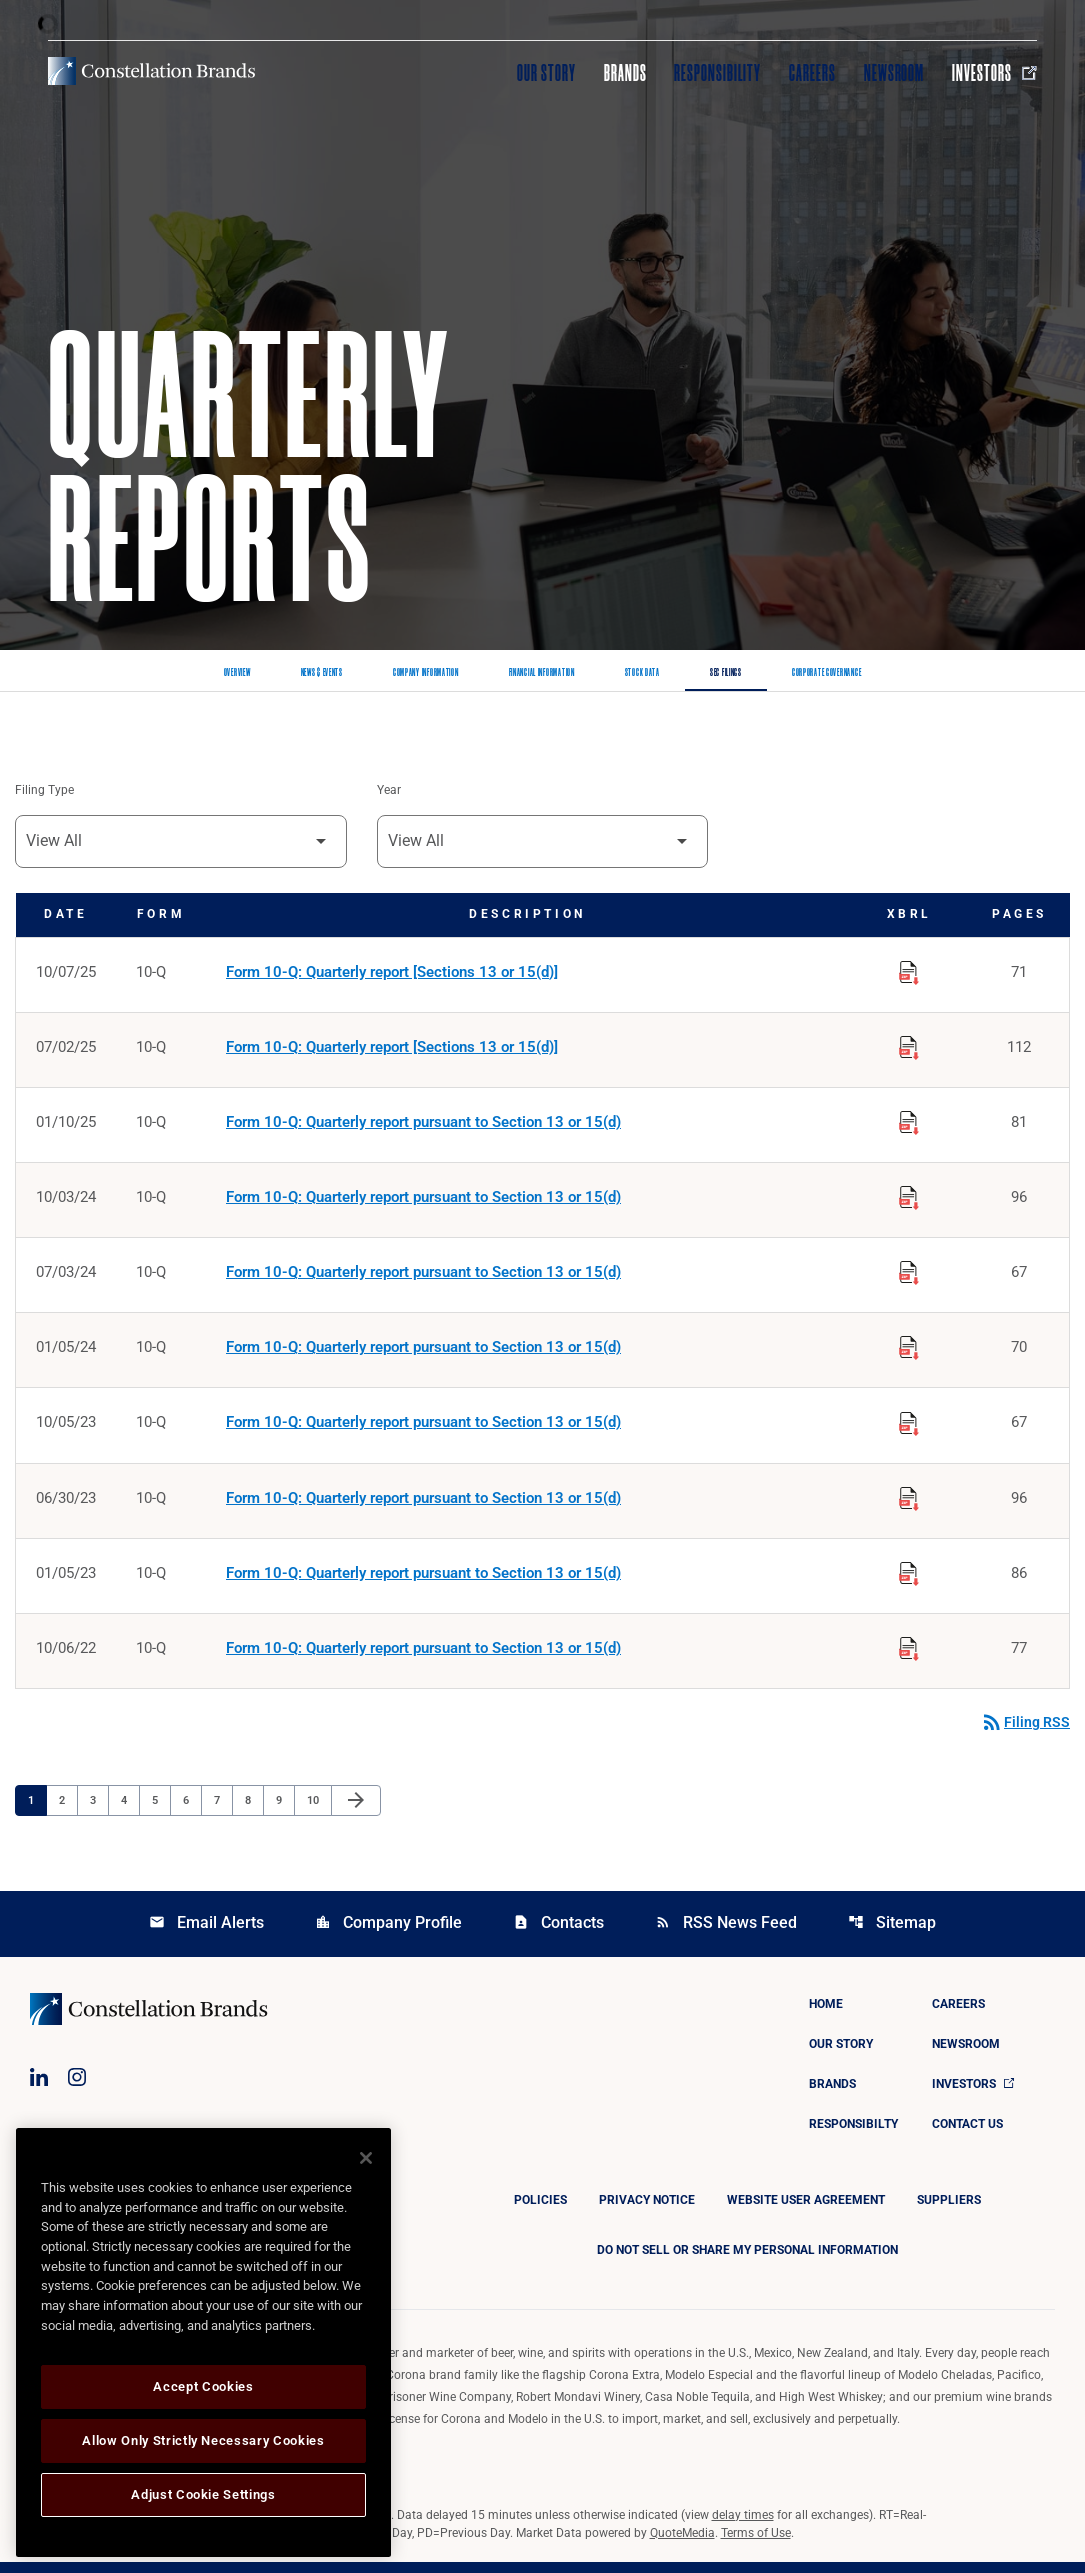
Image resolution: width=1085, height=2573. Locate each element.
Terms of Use (756, 2544)
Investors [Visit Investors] (994, 73)
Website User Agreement (806, 2211)
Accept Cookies (203, 2386)
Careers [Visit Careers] (812, 73)
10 (318, 1810)
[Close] (366, 2158)
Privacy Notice (647, 2211)
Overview (237, 673)
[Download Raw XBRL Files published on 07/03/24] (909, 1275)
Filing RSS (1025, 1733)
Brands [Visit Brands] (625, 73)
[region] (203, 2342)
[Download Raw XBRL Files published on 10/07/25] (909, 971)
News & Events (322, 673)
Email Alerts (206, 1933)
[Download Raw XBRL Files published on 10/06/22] (909, 1655)
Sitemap (892, 1933)
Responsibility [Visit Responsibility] (717, 73)
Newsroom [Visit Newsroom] (894, 73)
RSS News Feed (726, 1933)
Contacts (558, 1933)
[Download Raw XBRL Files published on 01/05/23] (909, 1579)
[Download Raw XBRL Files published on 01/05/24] (909, 1351)
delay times (743, 2526)
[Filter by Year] (543, 842)
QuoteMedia (682, 2544)
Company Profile (388, 1933)
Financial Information (542, 673)
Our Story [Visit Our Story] (546, 73)
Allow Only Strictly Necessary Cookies (203, 2440)
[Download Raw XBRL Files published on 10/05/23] (909, 1427)
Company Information (426, 673)
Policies (540, 2211)
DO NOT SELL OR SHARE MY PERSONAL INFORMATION (747, 2261)
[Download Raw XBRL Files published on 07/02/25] (909, 1047)
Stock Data (642, 673)
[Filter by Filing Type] (181, 842)
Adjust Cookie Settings (203, 2494)
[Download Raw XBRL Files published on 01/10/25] (909, 1123)
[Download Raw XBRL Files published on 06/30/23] (909, 1503)
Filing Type (44, 791)
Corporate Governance (826, 673)
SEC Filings (726, 673)
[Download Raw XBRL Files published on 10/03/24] (909, 1199)
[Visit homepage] (151, 71)
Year (389, 791)
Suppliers (949, 2211)
